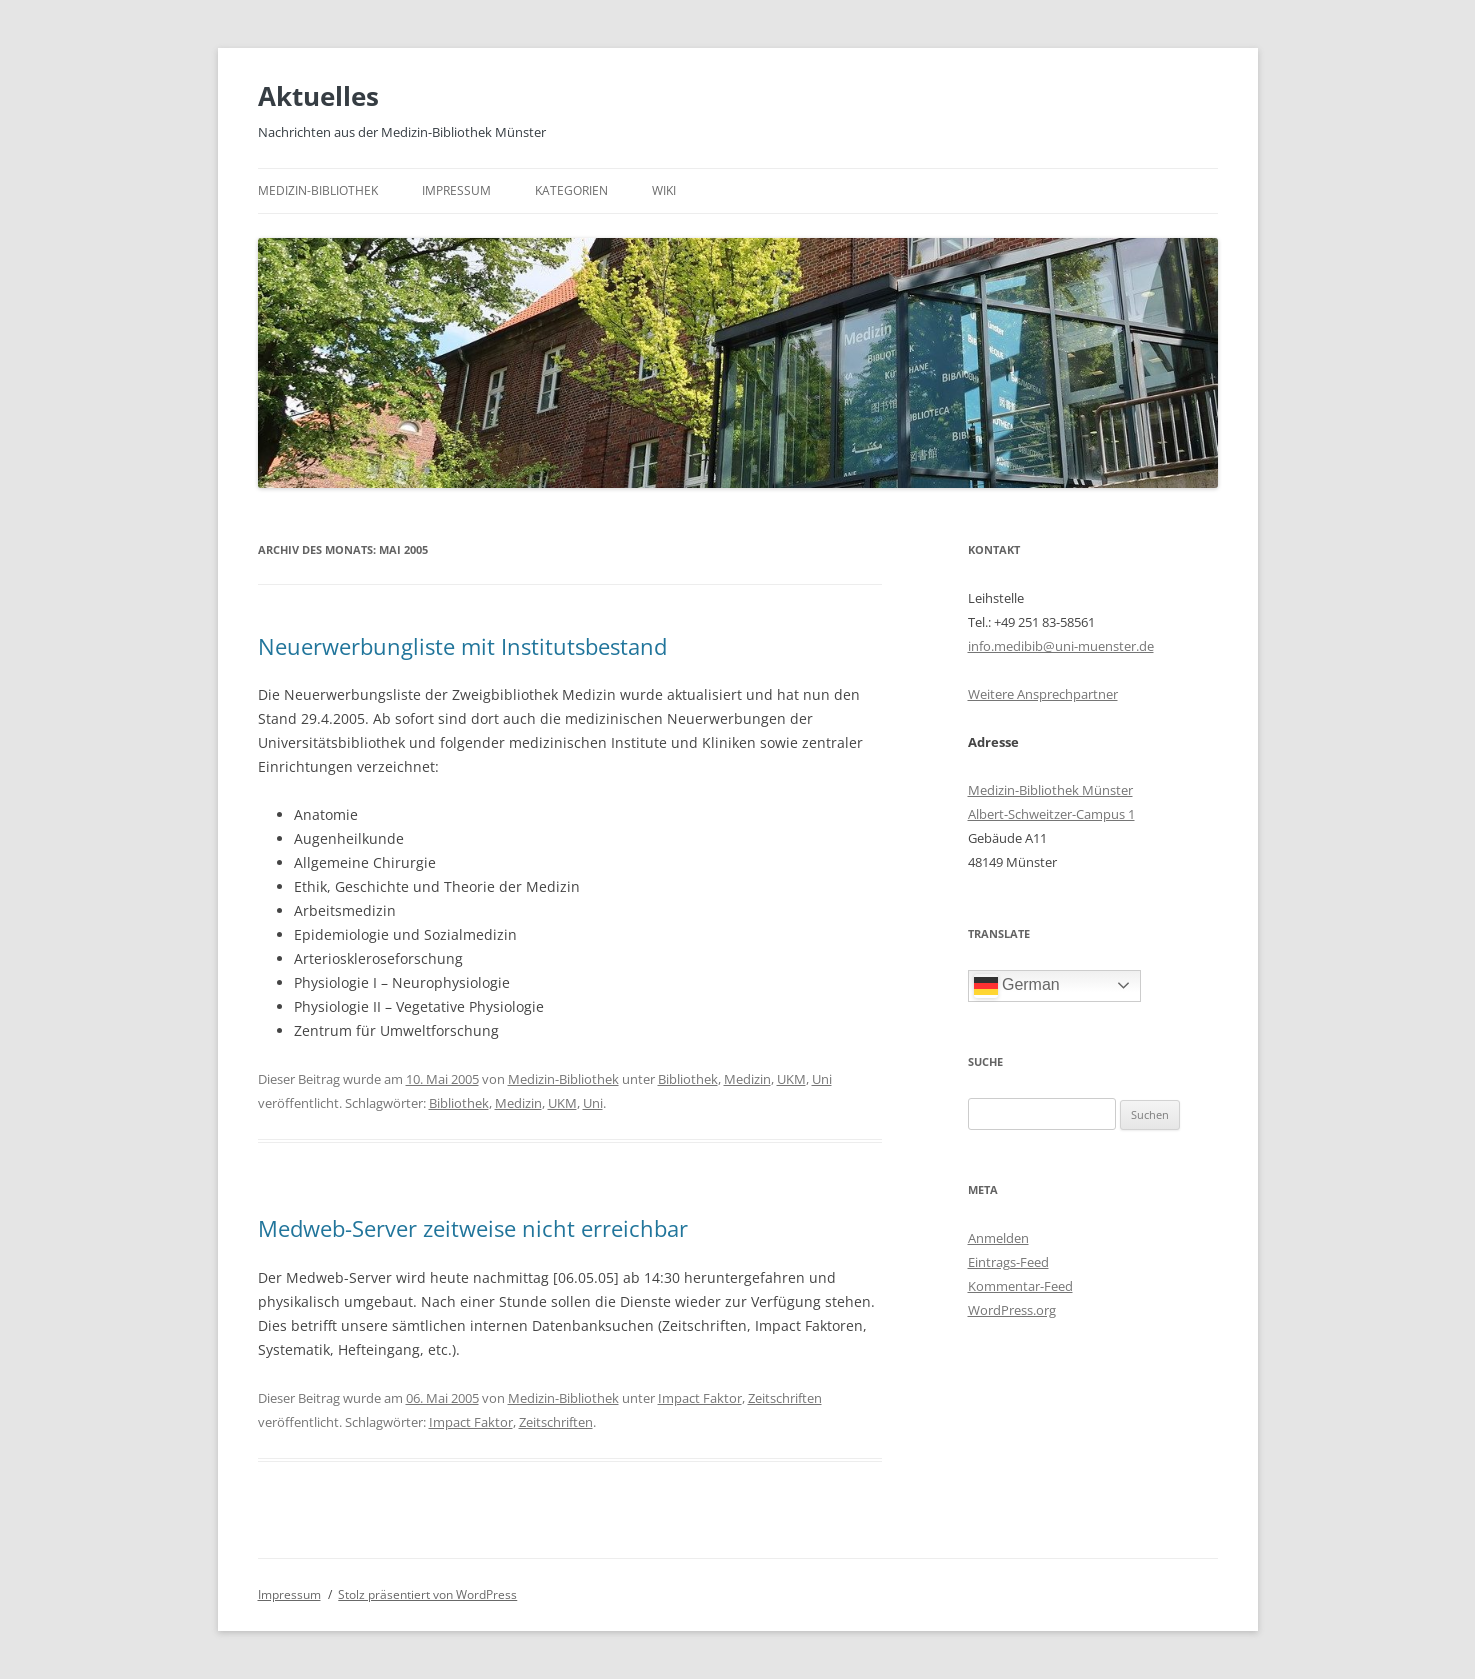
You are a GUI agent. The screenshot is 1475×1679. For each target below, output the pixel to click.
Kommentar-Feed (1020, 1286)
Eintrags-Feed (1008, 1262)
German (1017, 986)
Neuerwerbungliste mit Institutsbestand (462, 646)
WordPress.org (1012, 1310)
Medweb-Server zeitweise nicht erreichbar (473, 1228)
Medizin (747, 1079)
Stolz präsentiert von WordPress (427, 1594)
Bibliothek (688, 1079)
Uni (822, 1079)
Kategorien (571, 190)
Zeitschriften (785, 1398)
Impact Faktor (700, 1398)
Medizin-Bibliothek (318, 190)
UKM (791, 1079)
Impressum (456, 190)
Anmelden (998, 1238)
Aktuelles (318, 96)
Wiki (664, 190)
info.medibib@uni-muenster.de (1061, 646)
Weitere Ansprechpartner (1043, 694)
